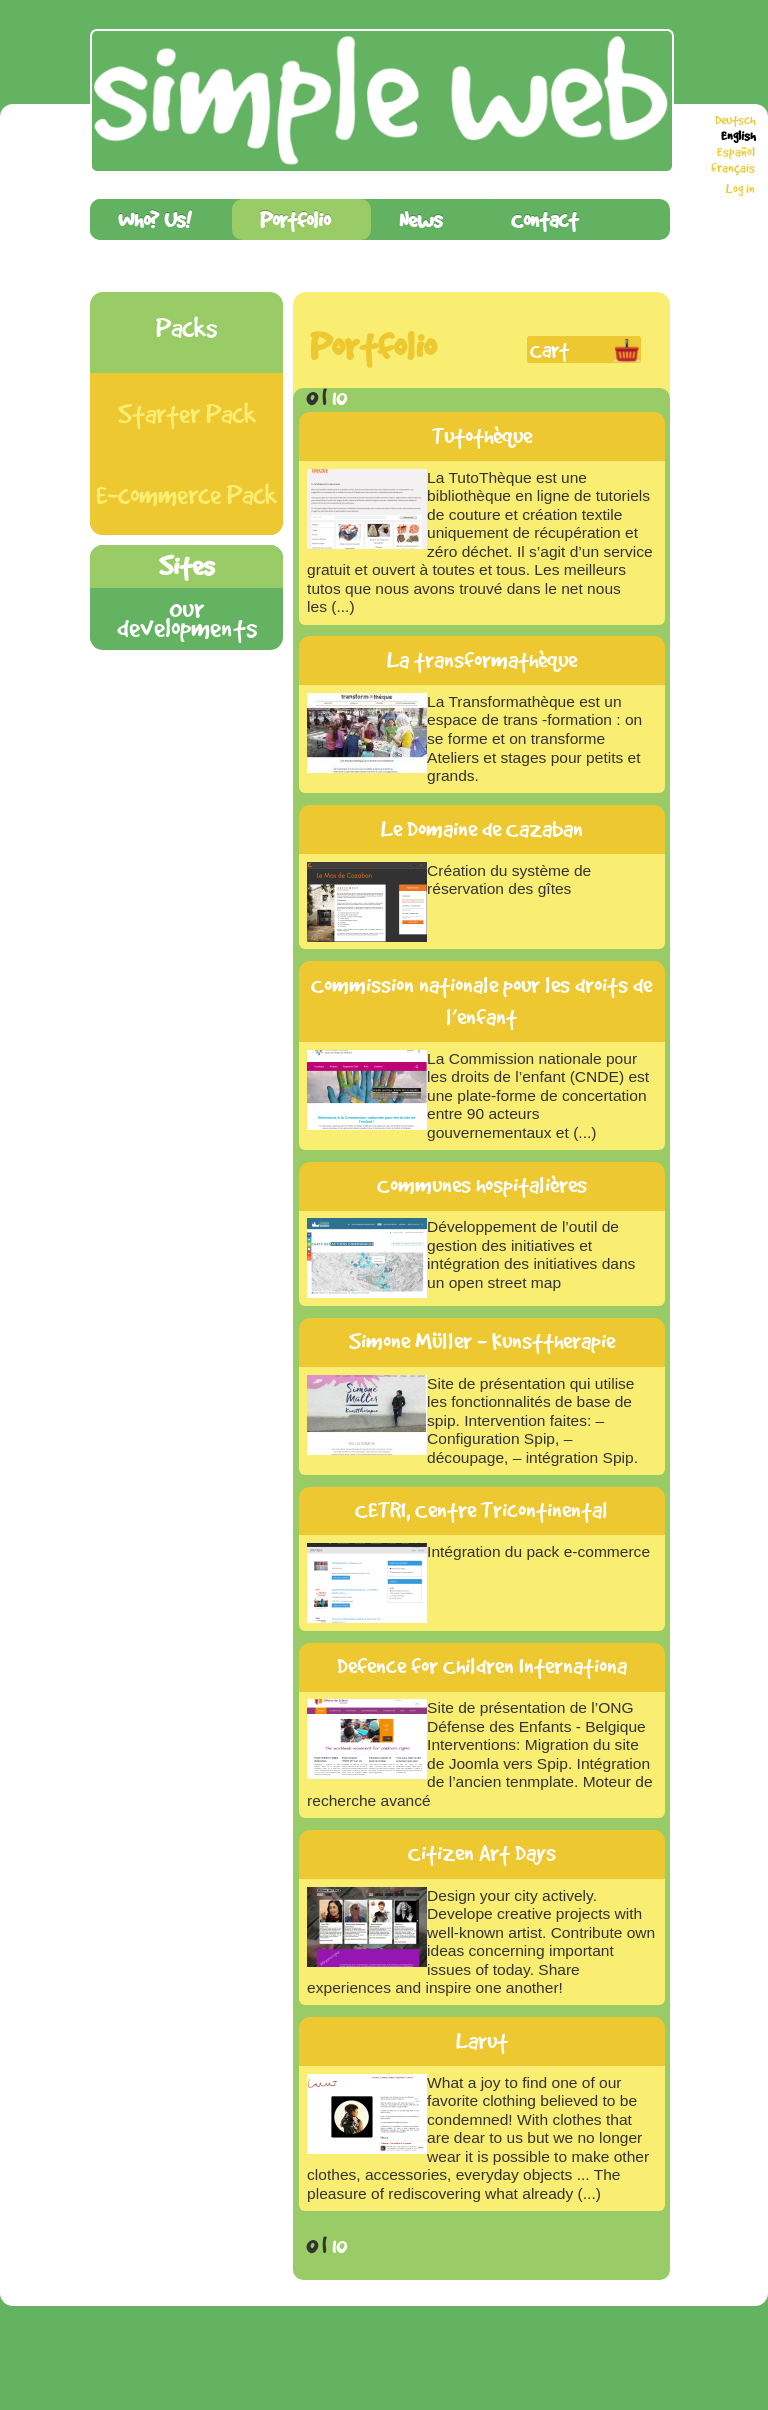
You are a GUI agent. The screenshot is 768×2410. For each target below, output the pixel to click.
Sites (186, 565)
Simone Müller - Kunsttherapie (482, 1341)
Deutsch (735, 120)
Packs (186, 327)
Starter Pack (187, 413)
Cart (549, 349)
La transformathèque (482, 660)
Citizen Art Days (482, 1853)
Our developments (187, 618)
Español (736, 152)
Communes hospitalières (482, 1185)
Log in (740, 189)
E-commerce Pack (186, 494)
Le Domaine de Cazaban (482, 829)
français (733, 168)
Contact (544, 219)
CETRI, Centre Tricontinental (481, 1510)
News (420, 219)
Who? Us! (154, 219)
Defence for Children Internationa (482, 1666)
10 (339, 396)
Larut (482, 2041)
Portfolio (295, 219)
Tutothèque (482, 436)
